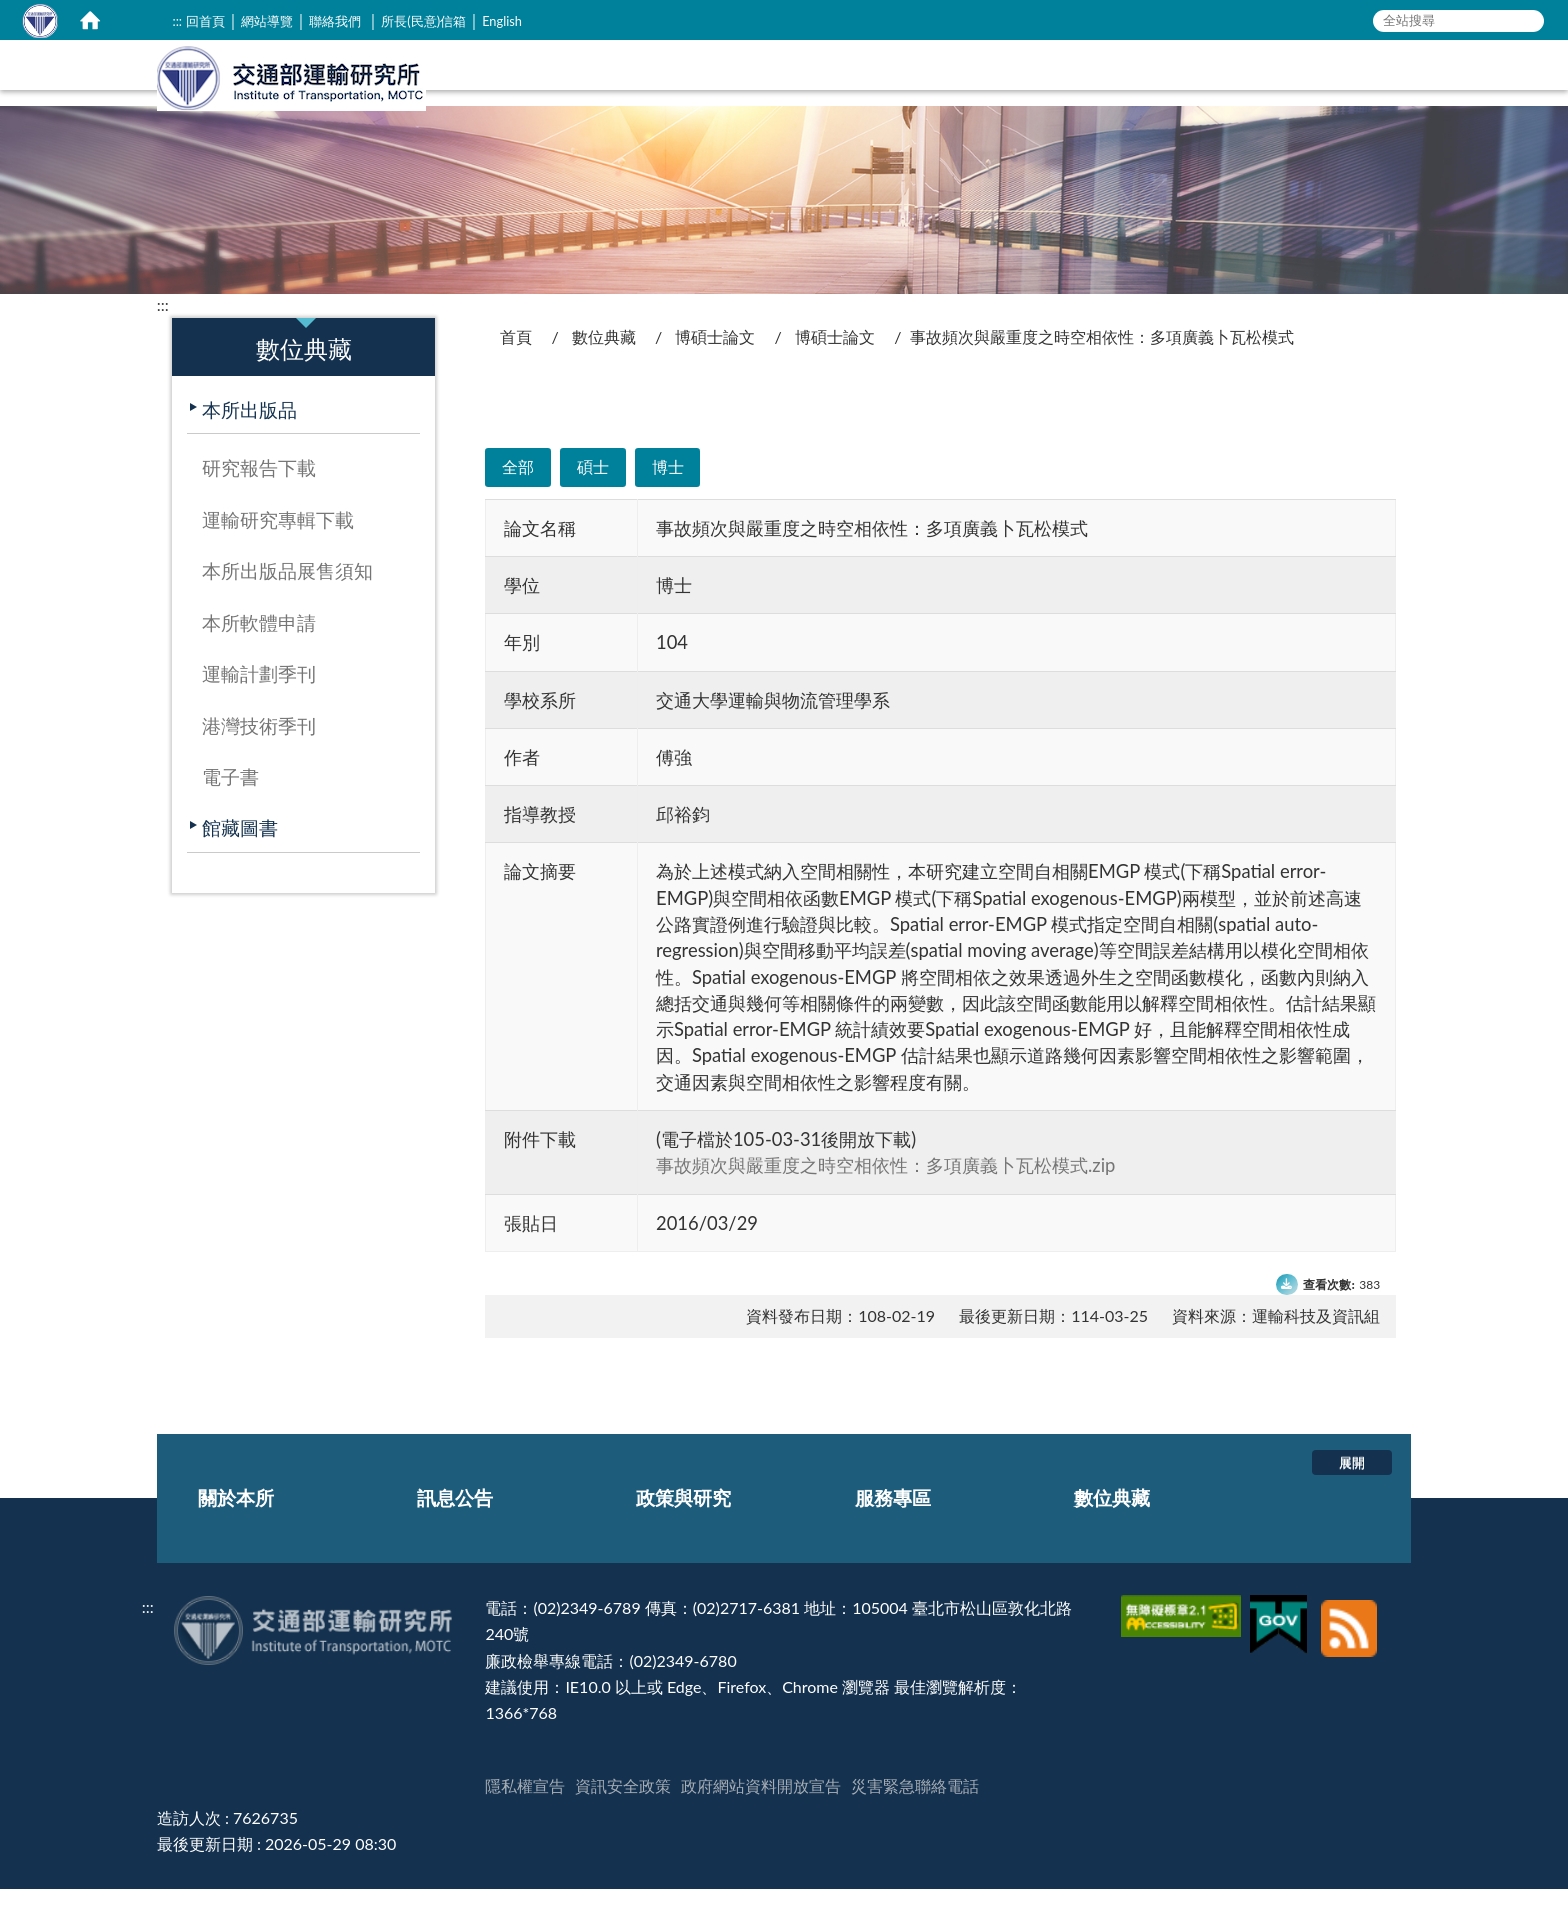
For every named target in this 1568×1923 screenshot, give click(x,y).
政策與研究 (683, 1531)
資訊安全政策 (623, 1819)
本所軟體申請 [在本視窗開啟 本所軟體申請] (259, 656)
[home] (90, 20)
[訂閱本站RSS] (1349, 1641)
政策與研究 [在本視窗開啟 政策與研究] (1116, 95)
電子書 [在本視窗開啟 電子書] (230, 810)
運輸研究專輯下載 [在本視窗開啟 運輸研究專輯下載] (278, 553)
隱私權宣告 (525, 1819)
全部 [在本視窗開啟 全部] (518, 500)
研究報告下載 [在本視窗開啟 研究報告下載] (259, 501)
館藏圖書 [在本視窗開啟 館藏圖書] (240, 861)
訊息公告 (455, 1531)
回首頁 (205, 21)
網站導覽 (267, 21)
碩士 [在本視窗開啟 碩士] (593, 500)
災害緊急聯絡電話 (915, 1819)
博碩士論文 (715, 370)
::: (177, 21)
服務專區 (893, 1531)
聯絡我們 (335, 21)
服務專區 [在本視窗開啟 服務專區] (1234, 95)
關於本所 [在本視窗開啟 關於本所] (891, 95)
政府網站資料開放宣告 (761, 1819)
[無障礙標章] (1183, 1641)
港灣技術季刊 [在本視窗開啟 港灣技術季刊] (259, 759)
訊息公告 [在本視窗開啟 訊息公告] (999, 95)
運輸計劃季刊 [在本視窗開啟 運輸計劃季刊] (259, 707)
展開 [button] (1352, 1496)
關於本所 (236, 1531)
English (502, 21)
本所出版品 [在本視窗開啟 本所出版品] (249, 443)
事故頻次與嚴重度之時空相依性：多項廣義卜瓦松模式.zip (885, 1199)
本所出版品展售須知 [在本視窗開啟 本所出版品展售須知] (287, 604)
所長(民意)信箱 (423, 21)
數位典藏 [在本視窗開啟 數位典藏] (1342, 95)
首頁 (516, 370)
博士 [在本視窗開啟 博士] (668, 500)
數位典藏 (604, 370)
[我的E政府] (1281, 1641)
